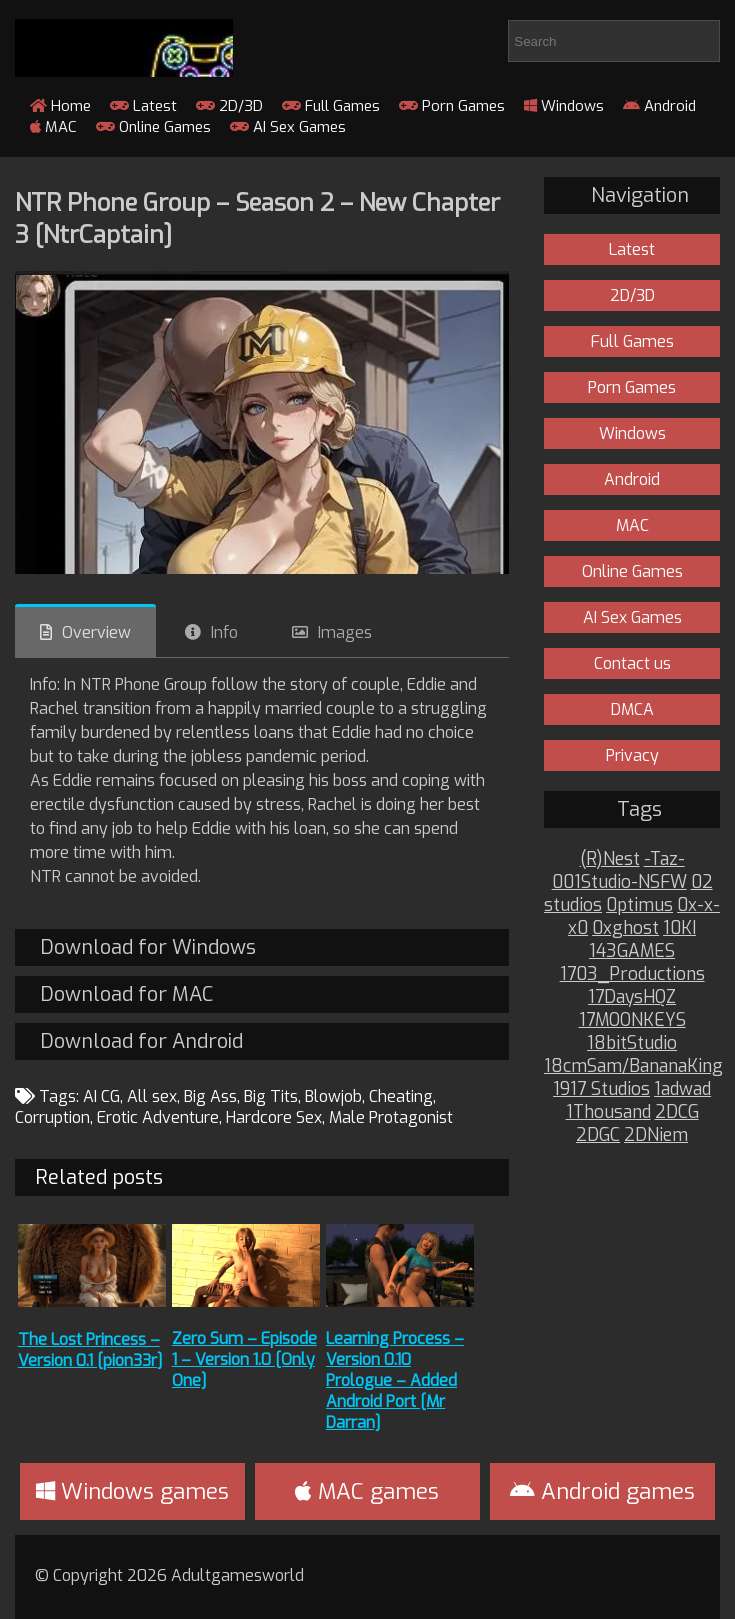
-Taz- (664, 859)
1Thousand (608, 1112)
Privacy (632, 755)
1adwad (682, 1089)
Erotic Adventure (158, 1117)
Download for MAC (126, 994)
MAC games (367, 1491)
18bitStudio (632, 1043)
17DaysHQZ (632, 997)
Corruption (52, 1117)
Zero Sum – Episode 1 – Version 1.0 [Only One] (244, 1359)
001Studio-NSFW (619, 882)
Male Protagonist (391, 1117)
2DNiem (656, 1135)
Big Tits (271, 1096)
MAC (53, 127)
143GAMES (632, 951)
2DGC (598, 1135)
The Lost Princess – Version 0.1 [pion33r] (90, 1350)
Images (345, 632)
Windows (564, 106)
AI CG (101, 1096)
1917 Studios (601, 1089)
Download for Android (141, 1041)
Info (224, 632)
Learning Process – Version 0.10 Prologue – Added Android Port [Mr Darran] (395, 1380)
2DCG (677, 1112)
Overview (96, 632)
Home (60, 106)
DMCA (632, 709)
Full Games (331, 106)
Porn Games (452, 106)
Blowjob (333, 1096)
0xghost (625, 928)
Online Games (153, 127)
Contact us (632, 663)
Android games (602, 1491)
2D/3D (229, 106)
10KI (679, 928)
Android (659, 106)
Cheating (401, 1096)
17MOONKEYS (632, 1020)
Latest (143, 106)
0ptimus (639, 905)
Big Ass (210, 1096)
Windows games (132, 1491)
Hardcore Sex (274, 1117)
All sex (152, 1096)
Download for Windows (148, 947)
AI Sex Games (288, 127)
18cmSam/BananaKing (633, 1066)
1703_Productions (632, 974)
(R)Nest (610, 859)
